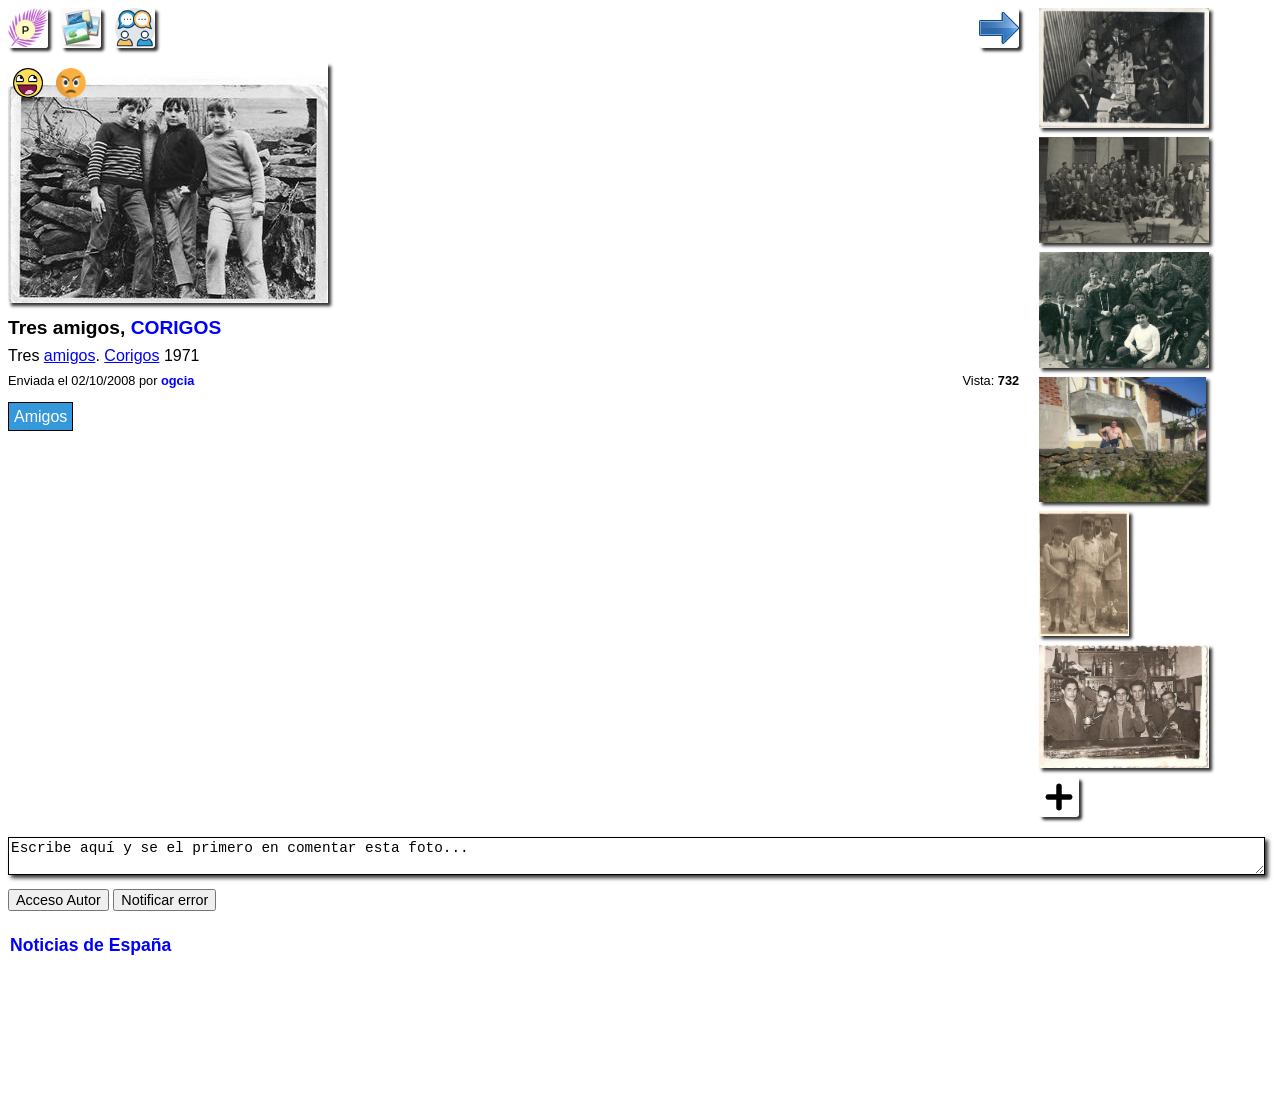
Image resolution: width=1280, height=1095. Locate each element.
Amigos (40, 416)
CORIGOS (176, 327)
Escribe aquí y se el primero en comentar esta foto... (636, 859)
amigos (70, 355)
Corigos (131, 355)
